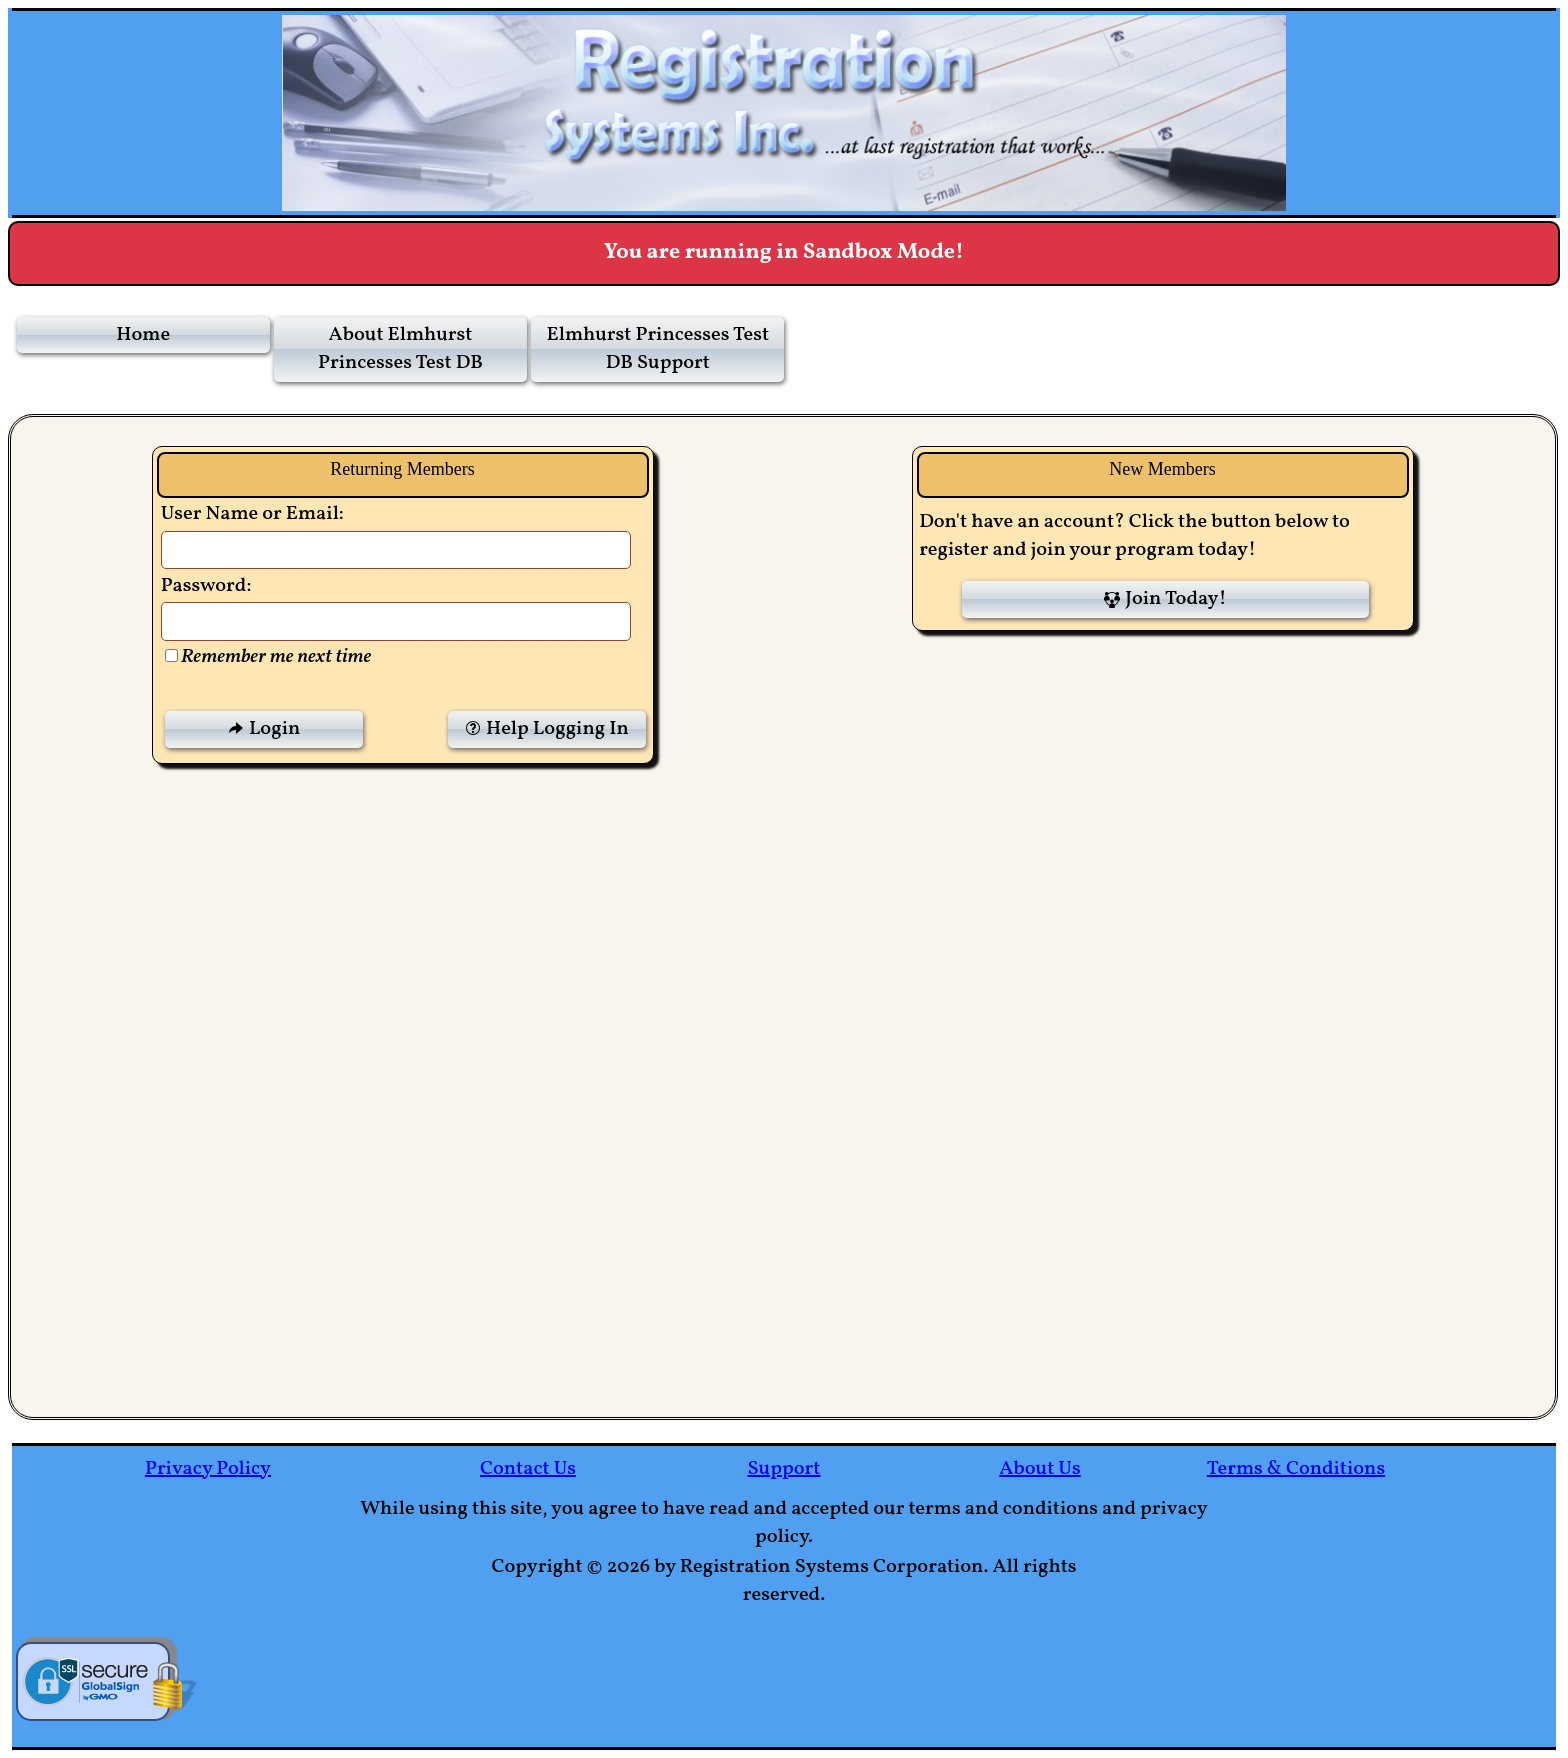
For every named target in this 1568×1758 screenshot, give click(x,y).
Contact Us (528, 1469)
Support (784, 1469)
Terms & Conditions (1296, 1469)
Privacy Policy (208, 1469)
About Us (1039, 1469)
